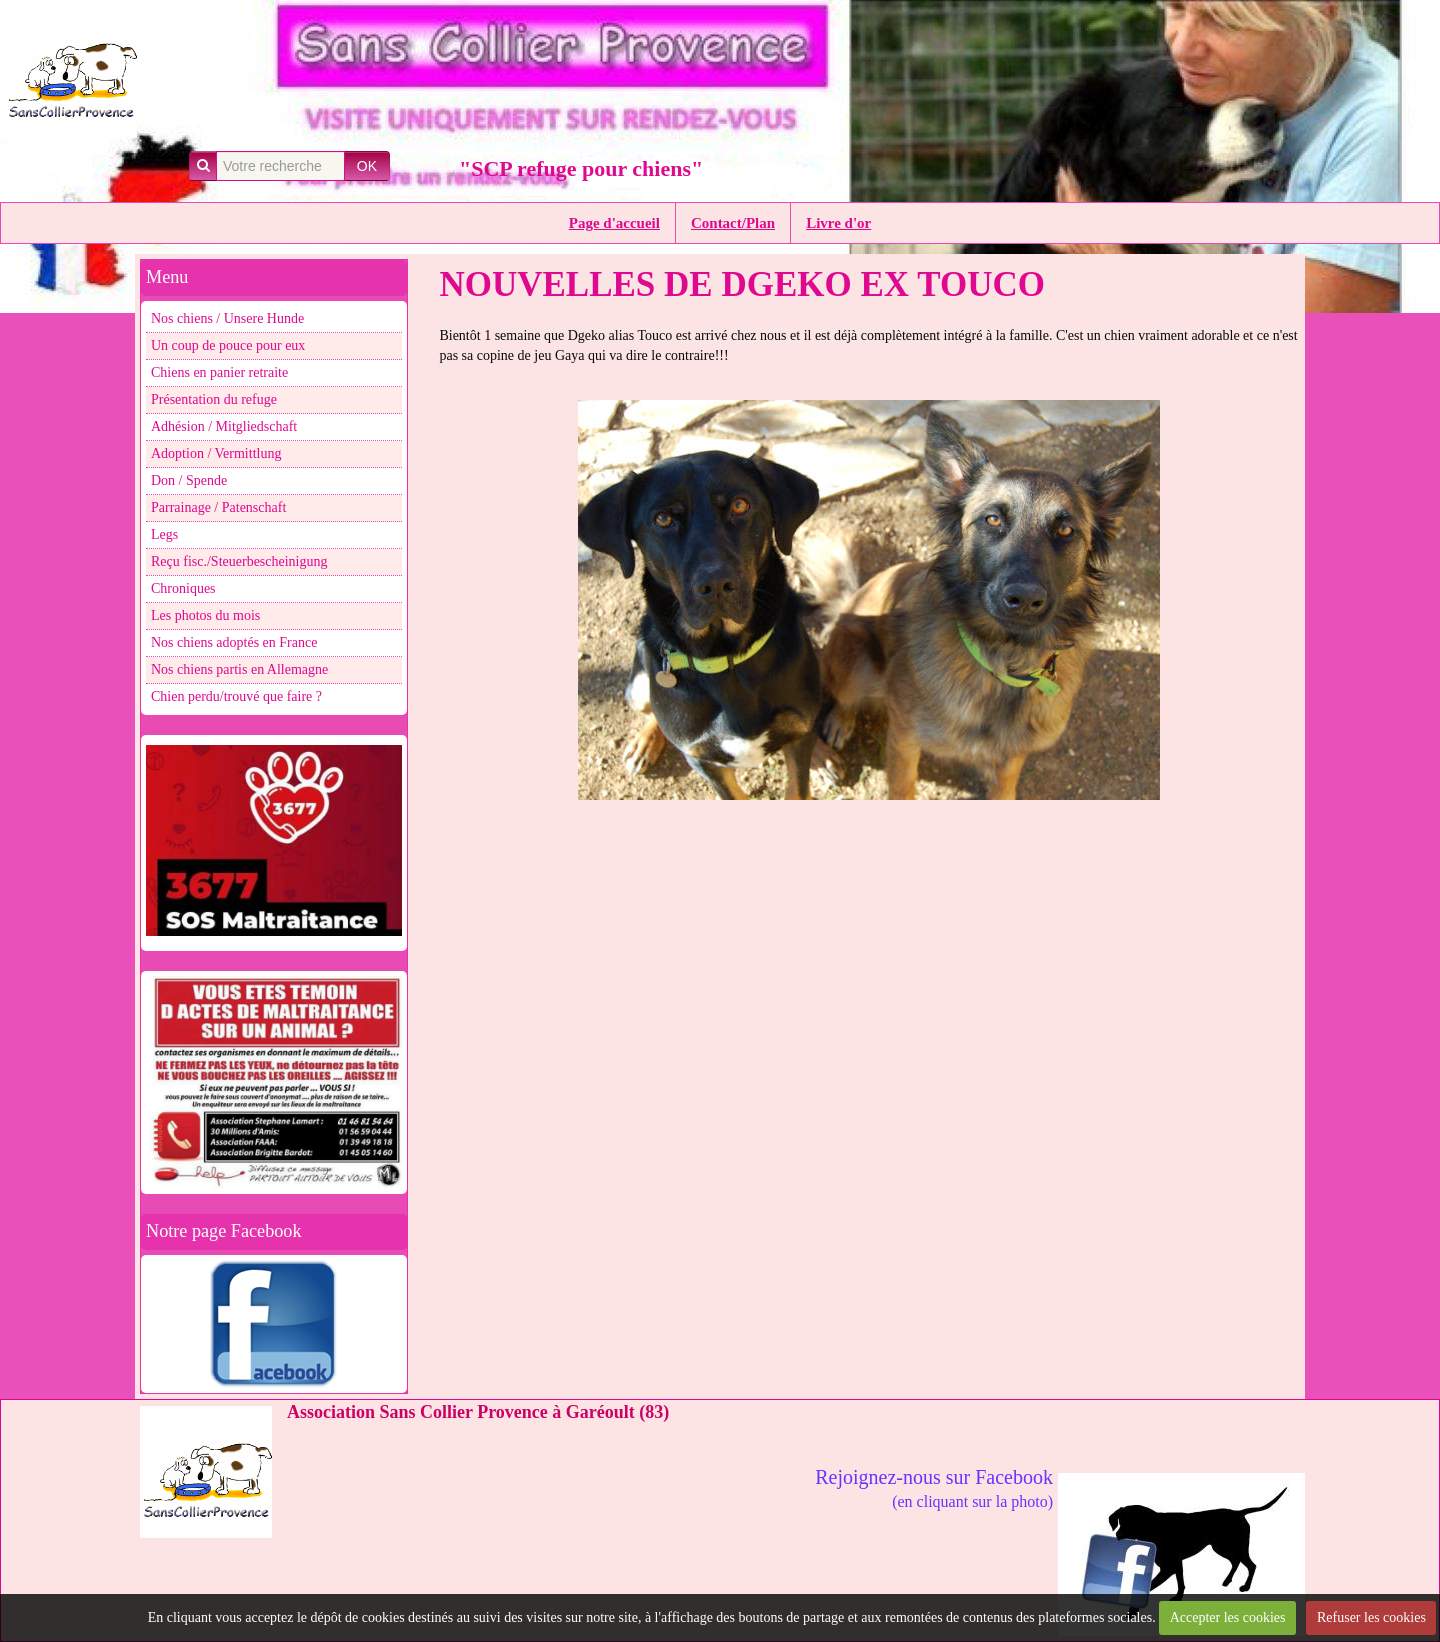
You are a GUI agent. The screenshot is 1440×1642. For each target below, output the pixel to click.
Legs (164, 534)
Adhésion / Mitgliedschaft (224, 426)
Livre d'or (838, 223)
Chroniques (183, 588)
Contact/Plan (733, 223)
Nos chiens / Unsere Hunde (227, 318)
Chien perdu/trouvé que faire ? (236, 696)
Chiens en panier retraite (219, 372)
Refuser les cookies (1371, 1617)
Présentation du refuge (214, 399)
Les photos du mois (205, 615)
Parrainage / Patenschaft (218, 507)
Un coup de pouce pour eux (228, 345)
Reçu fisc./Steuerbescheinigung (239, 561)
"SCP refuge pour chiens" (581, 168)
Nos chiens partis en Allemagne (239, 669)
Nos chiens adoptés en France (234, 642)
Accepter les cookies (1228, 1617)
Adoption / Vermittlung (216, 453)
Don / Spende (189, 480)
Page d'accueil (614, 223)
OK (367, 166)
